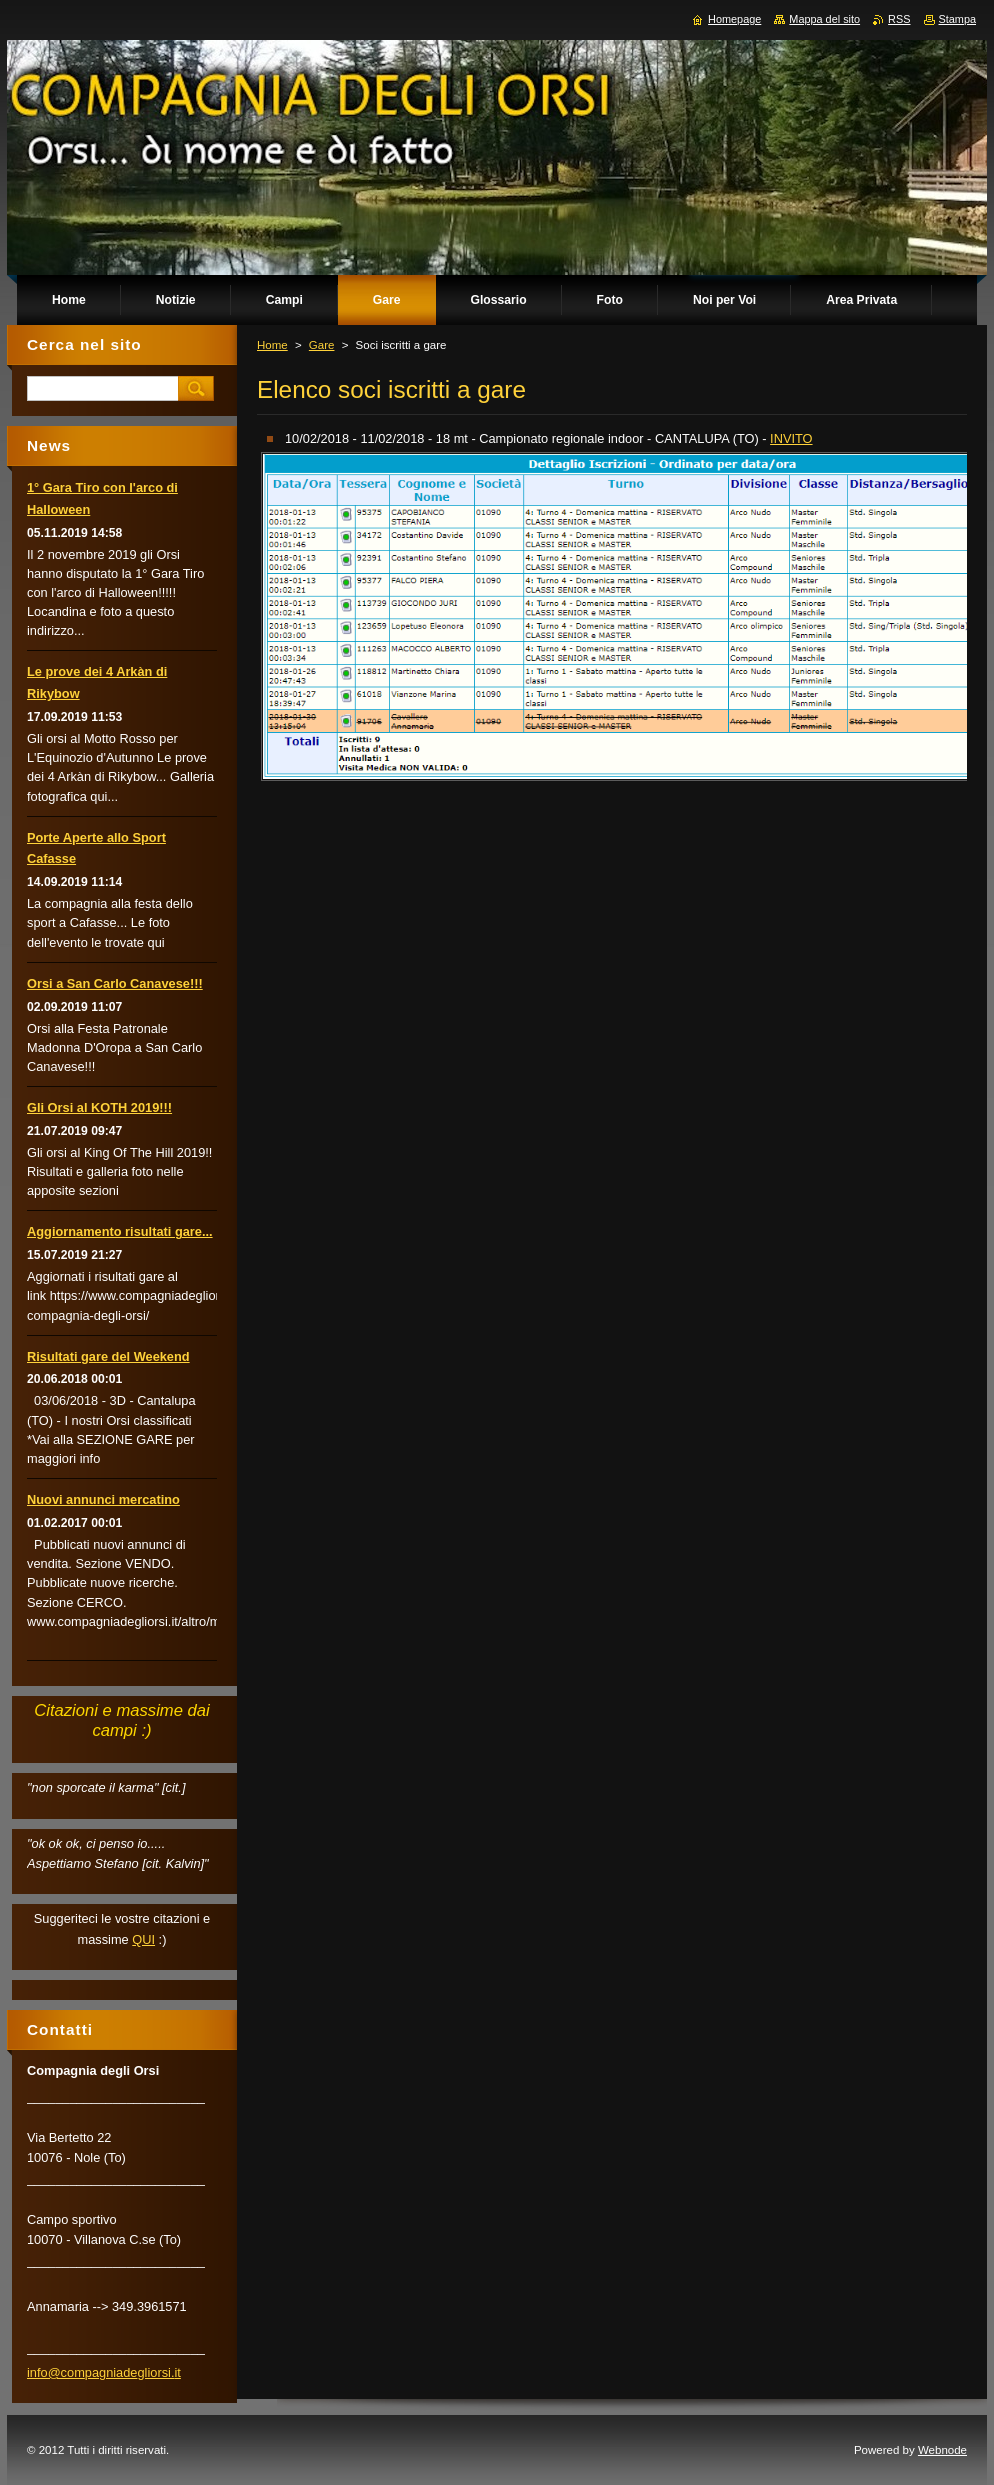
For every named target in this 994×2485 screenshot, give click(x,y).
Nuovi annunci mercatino (103, 1499)
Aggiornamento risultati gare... (120, 1231)
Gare (322, 345)
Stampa (957, 19)
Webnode (942, 2450)
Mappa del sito (824, 19)
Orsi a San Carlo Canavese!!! (115, 983)
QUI (143, 1939)
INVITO (791, 438)
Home (272, 345)
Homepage (734, 19)
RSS (899, 19)
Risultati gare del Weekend (108, 1356)
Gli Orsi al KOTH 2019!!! (99, 1107)
